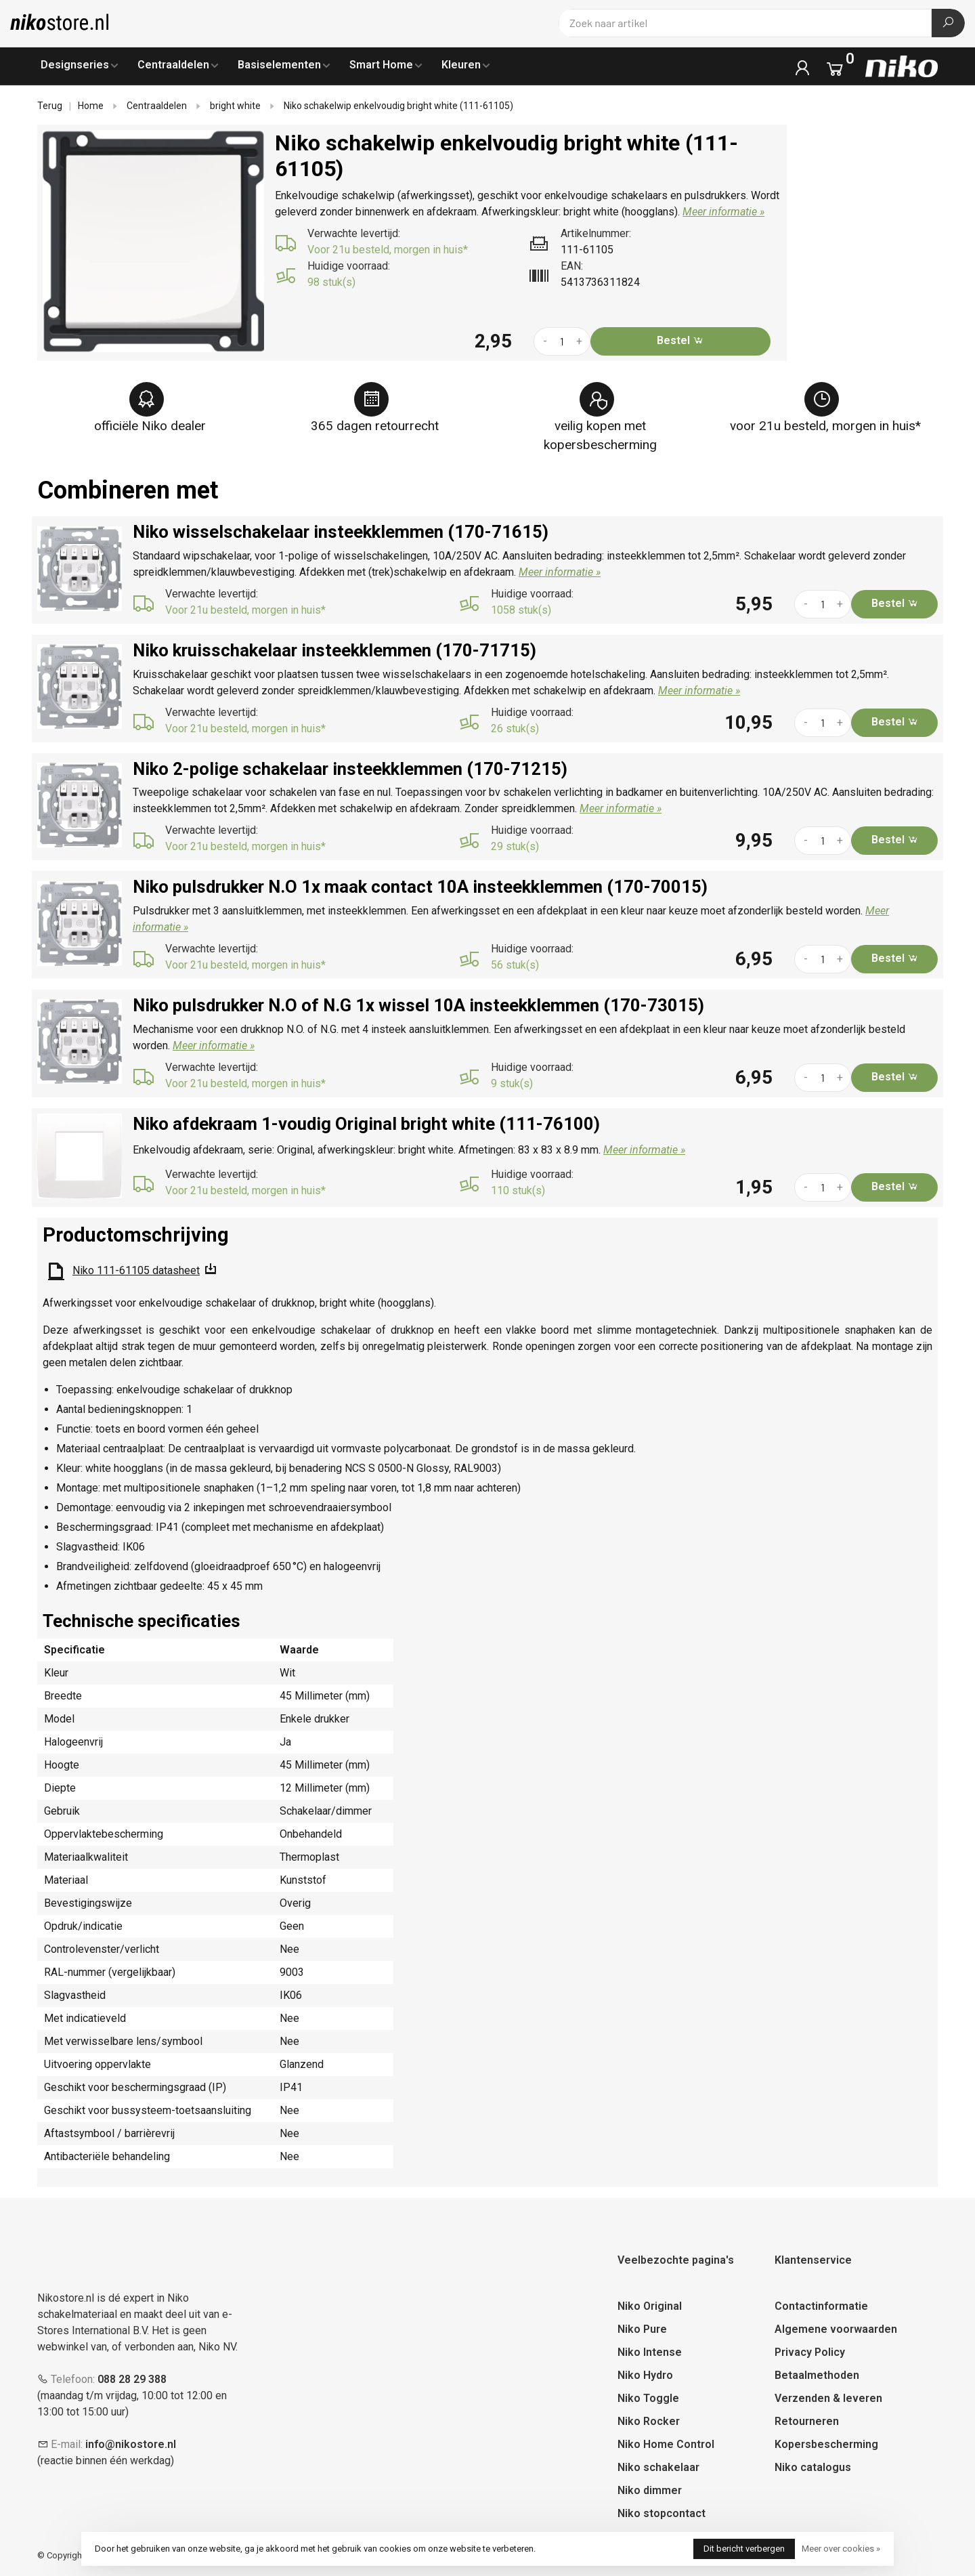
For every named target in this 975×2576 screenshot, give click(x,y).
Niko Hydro (645, 2375)
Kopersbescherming (826, 2444)
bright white (235, 105)
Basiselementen (279, 64)
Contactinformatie (821, 2306)
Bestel (680, 340)
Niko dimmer (650, 2490)
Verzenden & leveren (828, 2398)
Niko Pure (642, 2329)
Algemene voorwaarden (836, 2329)
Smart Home (381, 64)
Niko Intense (650, 2352)
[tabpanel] (154, 241)
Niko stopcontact (662, 2513)
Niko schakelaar (658, 2467)
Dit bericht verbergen (744, 2548)
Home (91, 105)
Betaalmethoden (817, 2375)
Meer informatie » (723, 211)
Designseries (75, 64)
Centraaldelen (173, 64)
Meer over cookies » (841, 2548)
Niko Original (650, 2306)
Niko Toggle (648, 2398)
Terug (49, 105)
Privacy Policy (810, 2352)
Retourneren (807, 2421)
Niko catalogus (813, 2467)
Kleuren (461, 64)
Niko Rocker (649, 2421)
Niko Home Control (666, 2444)
